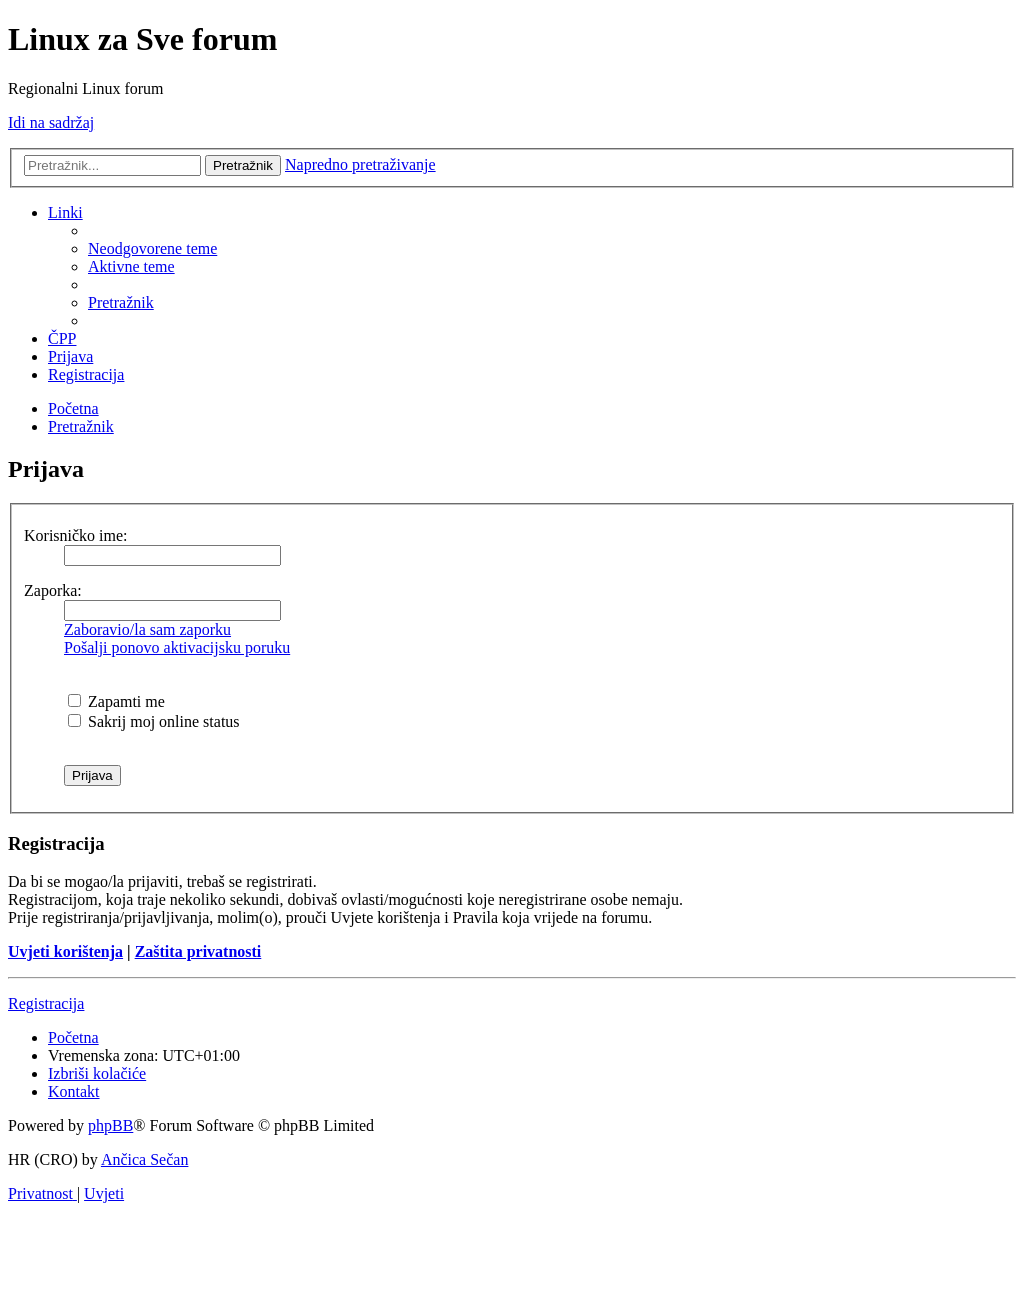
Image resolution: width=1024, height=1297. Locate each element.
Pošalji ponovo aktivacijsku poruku (177, 647)
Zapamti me (116, 701)
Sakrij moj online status (154, 721)
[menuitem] (152, 248)
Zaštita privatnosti (198, 951)
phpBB (110, 1125)
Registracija (46, 1003)
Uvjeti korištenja (65, 951)
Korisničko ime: (76, 535)
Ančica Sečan (145, 1159)
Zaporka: (53, 590)
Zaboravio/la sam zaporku (147, 629)
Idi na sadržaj (51, 122)
